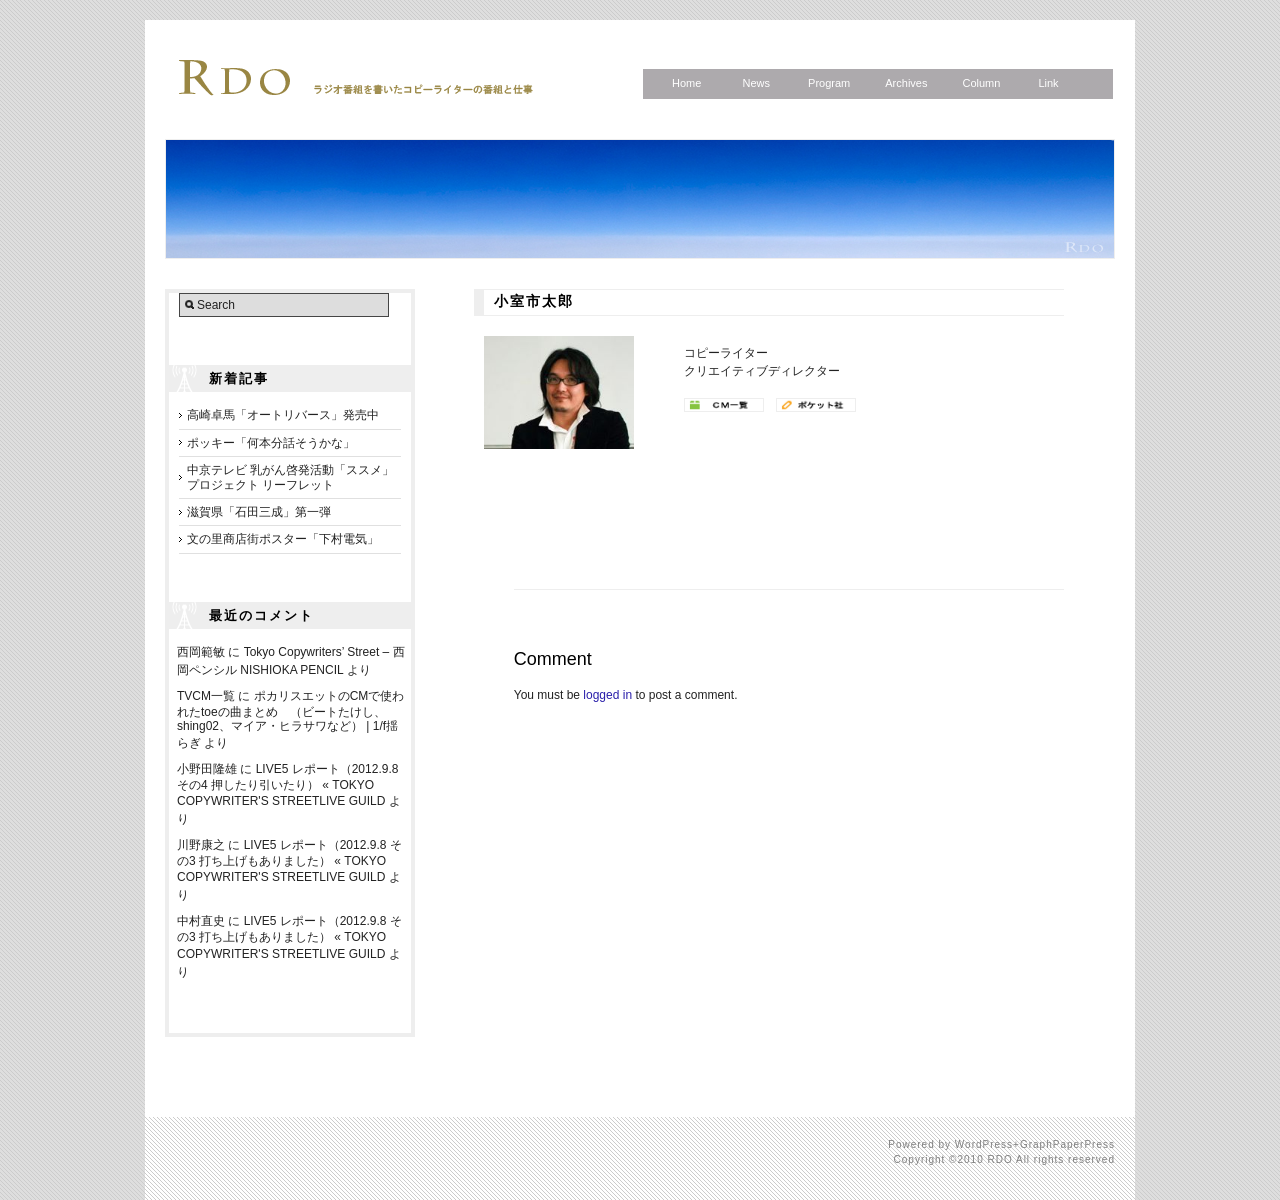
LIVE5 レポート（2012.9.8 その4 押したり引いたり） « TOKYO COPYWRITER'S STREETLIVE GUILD (287, 785)
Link (1048, 83)
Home (686, 83)
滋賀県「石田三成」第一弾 (259, 512)
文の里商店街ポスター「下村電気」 (283, 539)
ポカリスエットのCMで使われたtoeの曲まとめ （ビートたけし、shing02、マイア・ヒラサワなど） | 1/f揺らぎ (290, 719)
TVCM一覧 (206, 696)
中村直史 (201, 921)
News (756, 83)
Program (829, 83)
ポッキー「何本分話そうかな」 (271, 443)
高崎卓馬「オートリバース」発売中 (283, 415)
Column (981, 83)
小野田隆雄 (207, 769)
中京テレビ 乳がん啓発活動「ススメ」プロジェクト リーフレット (290, 477)
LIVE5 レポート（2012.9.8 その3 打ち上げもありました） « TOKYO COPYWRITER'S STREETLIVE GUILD (289, 861)
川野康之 (201, 845)
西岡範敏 (201, 652)
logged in (607, 695)
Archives (906, 83)
